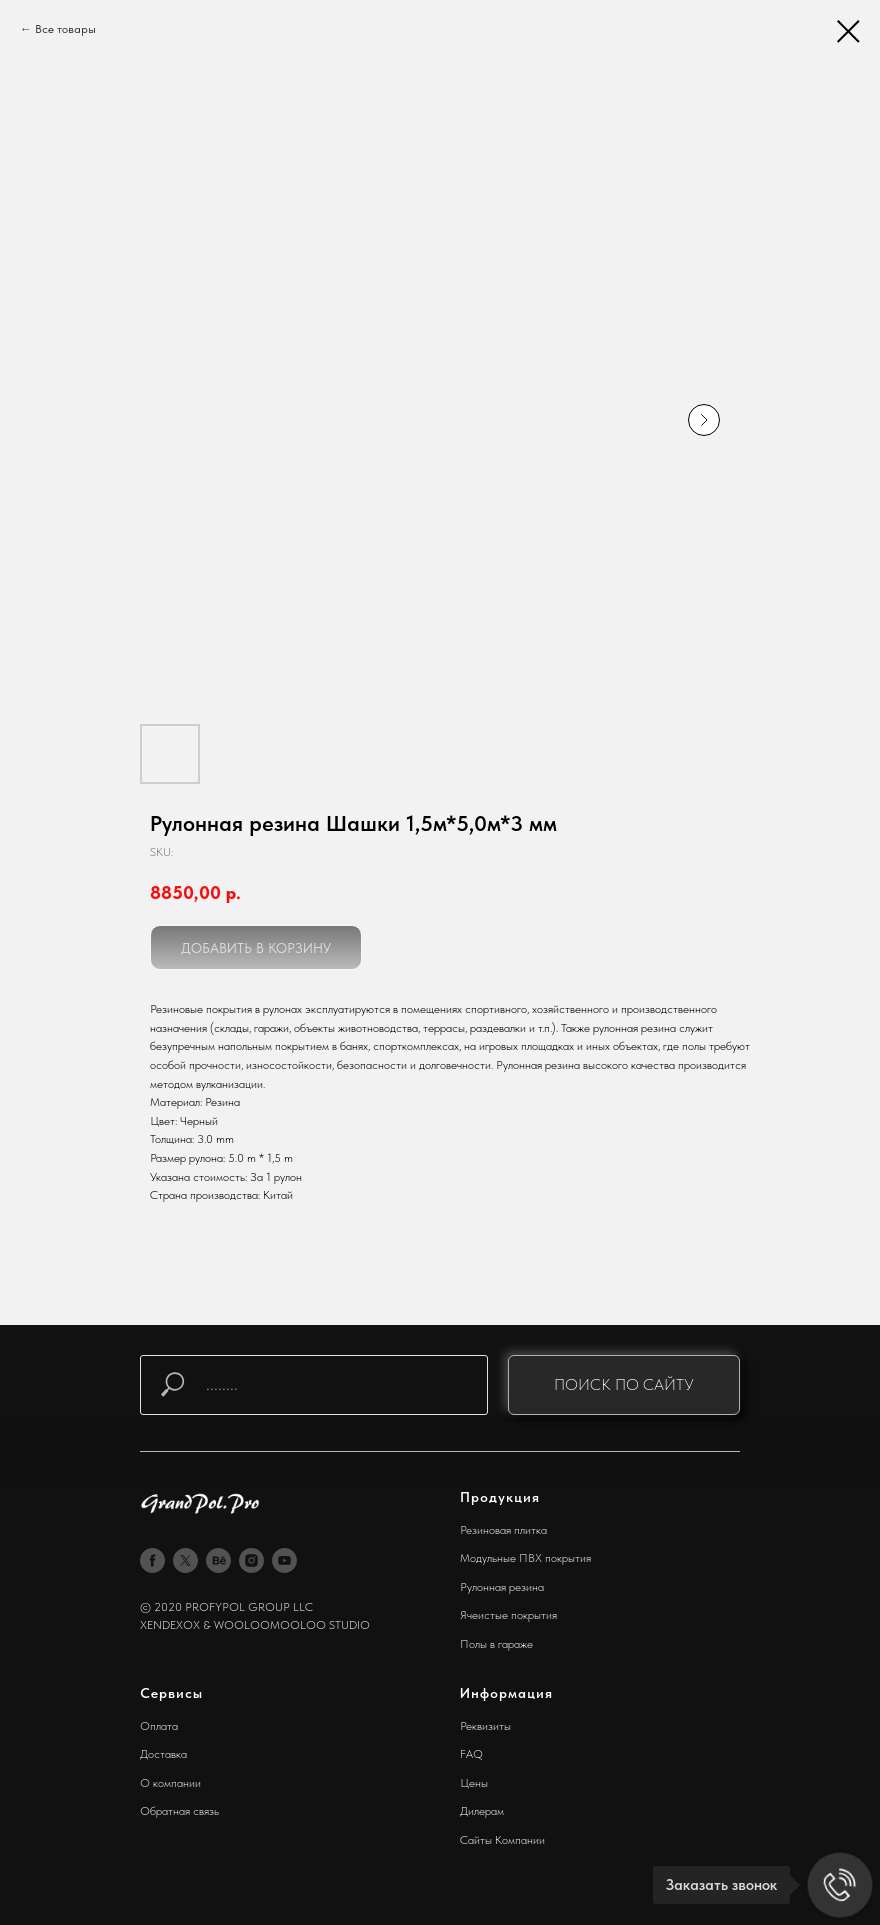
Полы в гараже (496, 1644)
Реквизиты (485, 1726)
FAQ (471, 1754)
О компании (170, 1783)
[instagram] (251, 1560)
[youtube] (284, 1560)
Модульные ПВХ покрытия (525, 1558)
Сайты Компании (502, 1840)
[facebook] (152, 1560)
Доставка (163, 1754)
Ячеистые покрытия (508, 1615)
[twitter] (185, 1560)
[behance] (218, 1560)
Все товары (65, 29)
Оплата (159, 1726)
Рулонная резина (502, 1587)
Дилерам (482, 1811)
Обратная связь (179, 1811)
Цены (474, 1783)
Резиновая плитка (503, 1530)
